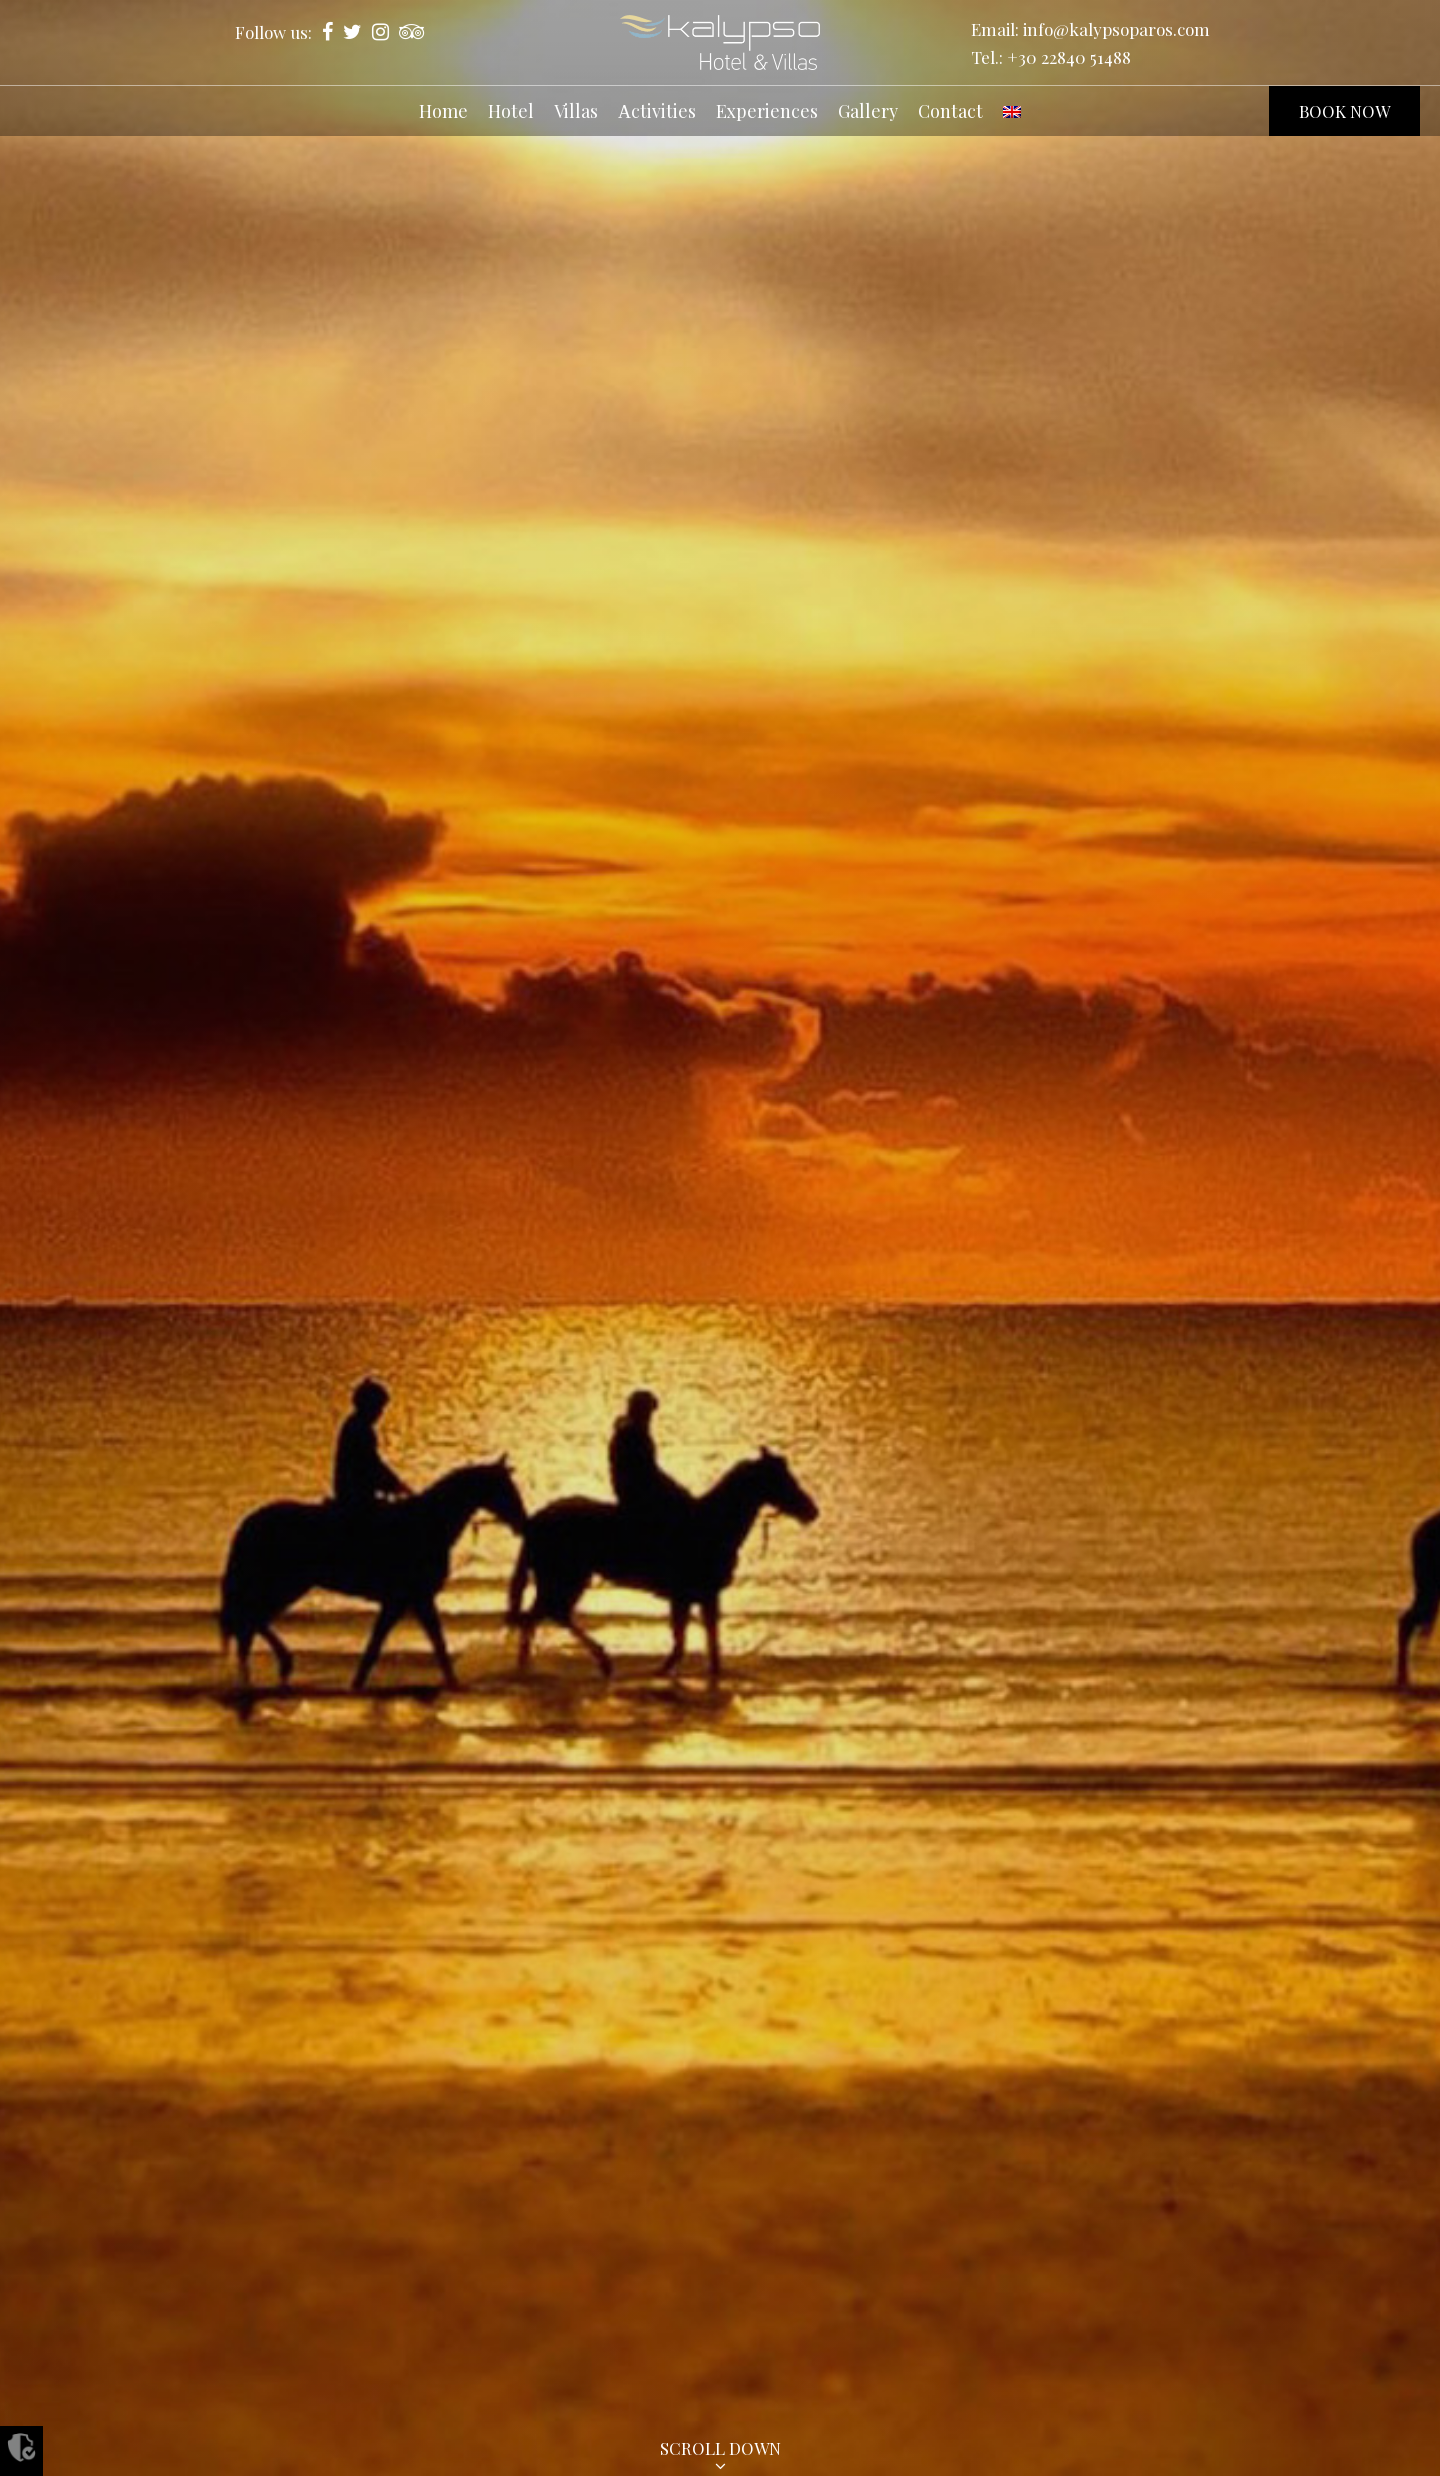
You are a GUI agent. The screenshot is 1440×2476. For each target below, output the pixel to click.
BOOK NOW (1344, 111)
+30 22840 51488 (1069, 57)
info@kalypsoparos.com (1116, 29)
